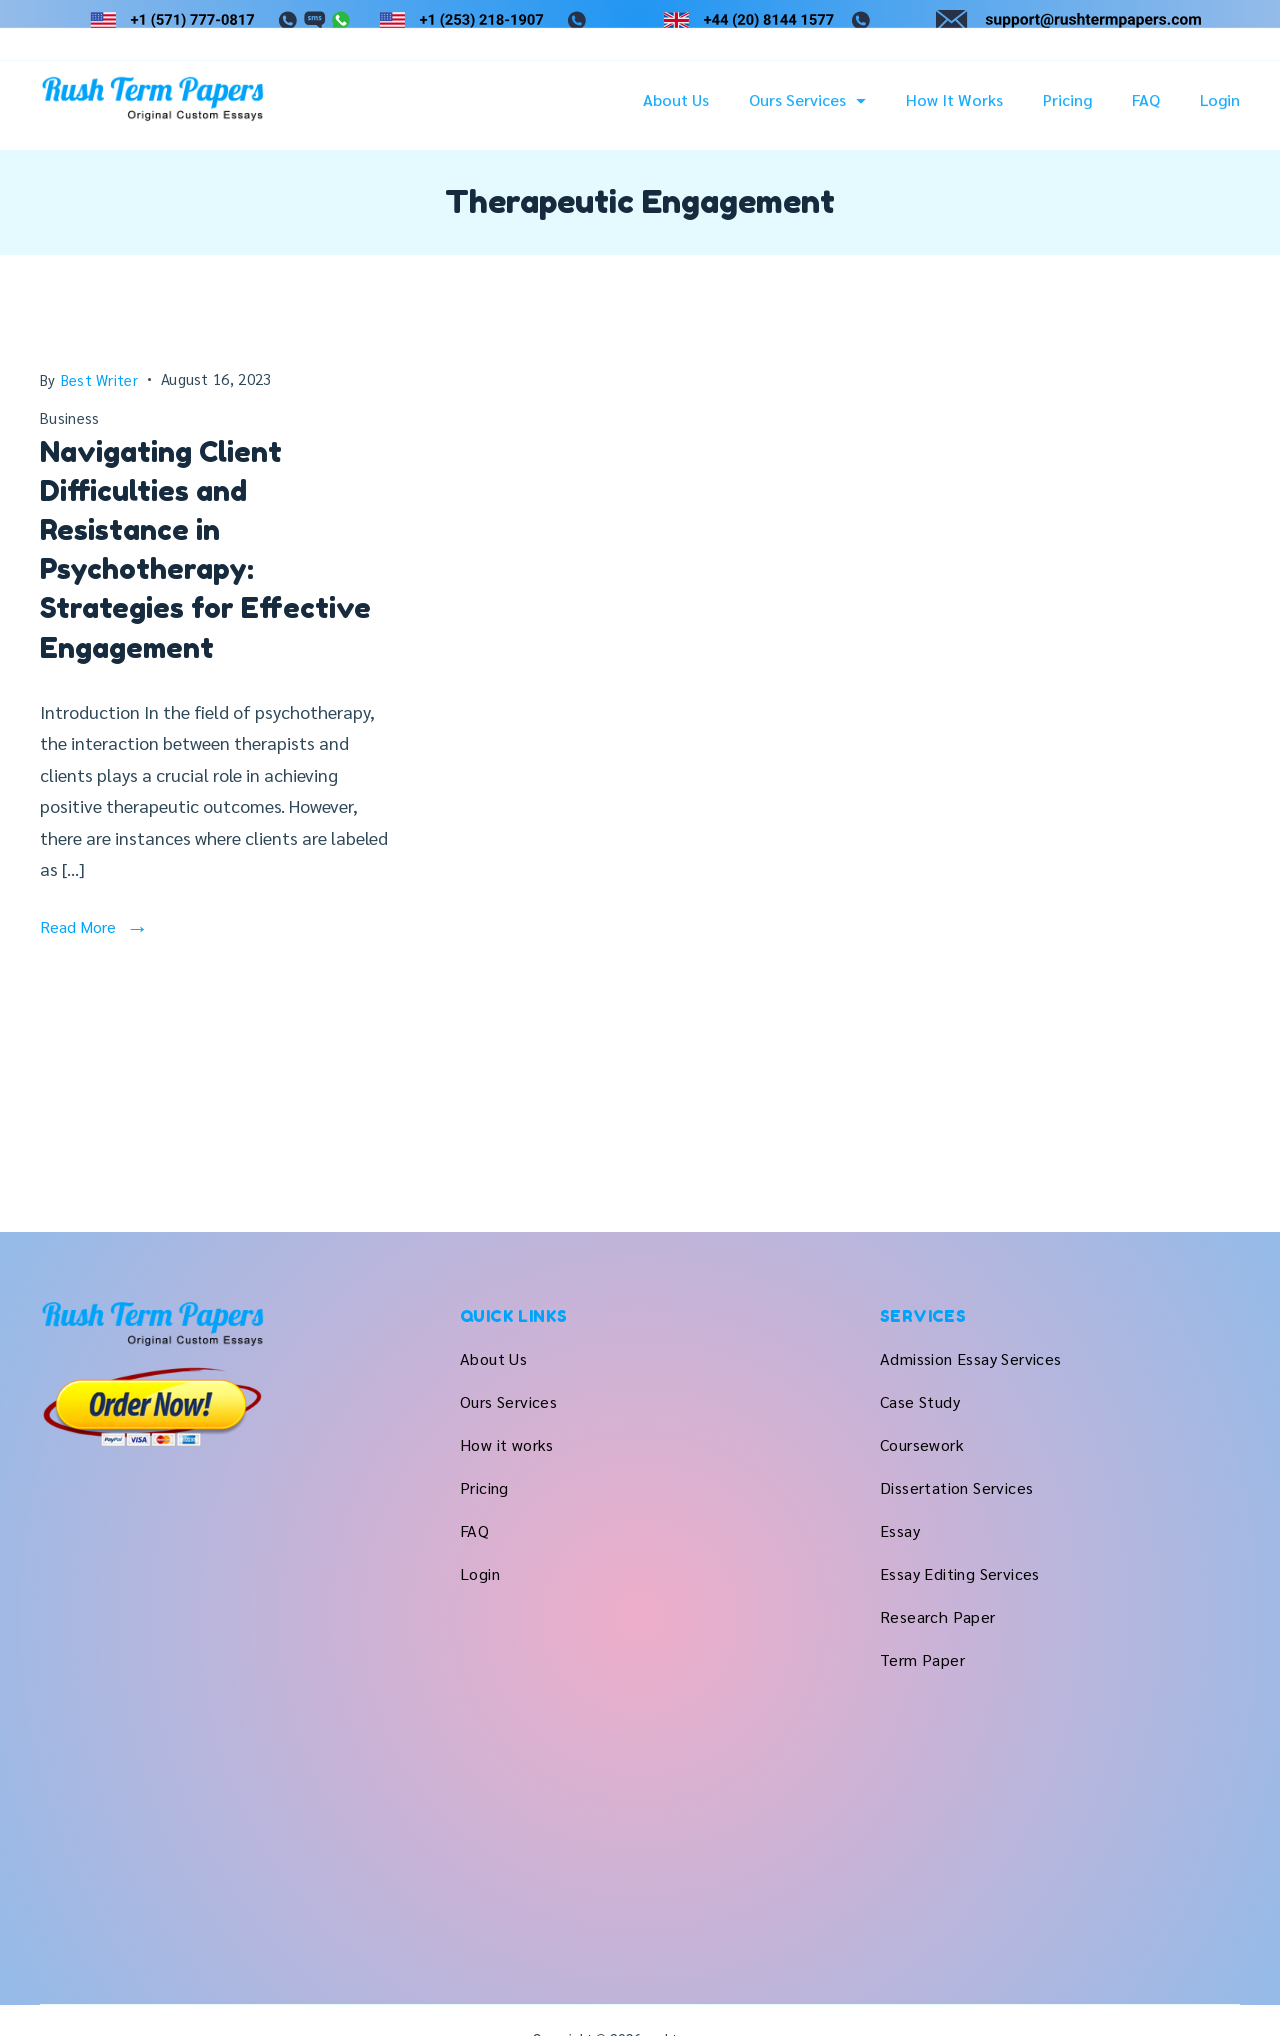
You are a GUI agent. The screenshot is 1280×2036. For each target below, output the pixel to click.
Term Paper (922, 1659)
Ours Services (807, 111)
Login (1220, 111)
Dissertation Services (956, 1487)
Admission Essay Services (971, 1358)
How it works (954, 111)
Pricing (1067, 111)
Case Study (920, 1401)
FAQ (1146, 111)
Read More (78, 926)
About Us (676, 111)
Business (69, 417)
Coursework (922, 1444)
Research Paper (938, 1616)
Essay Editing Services (960, 1573)
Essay (900, 1530)
